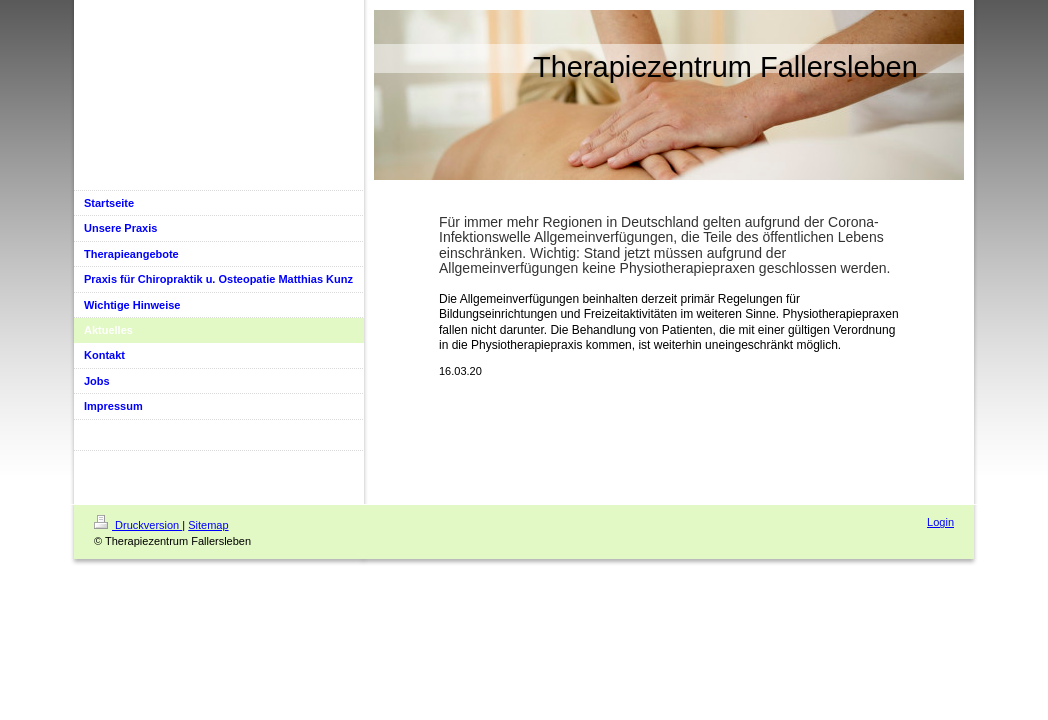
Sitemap (208, 525)
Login (940, 522)
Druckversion (138, 525)
